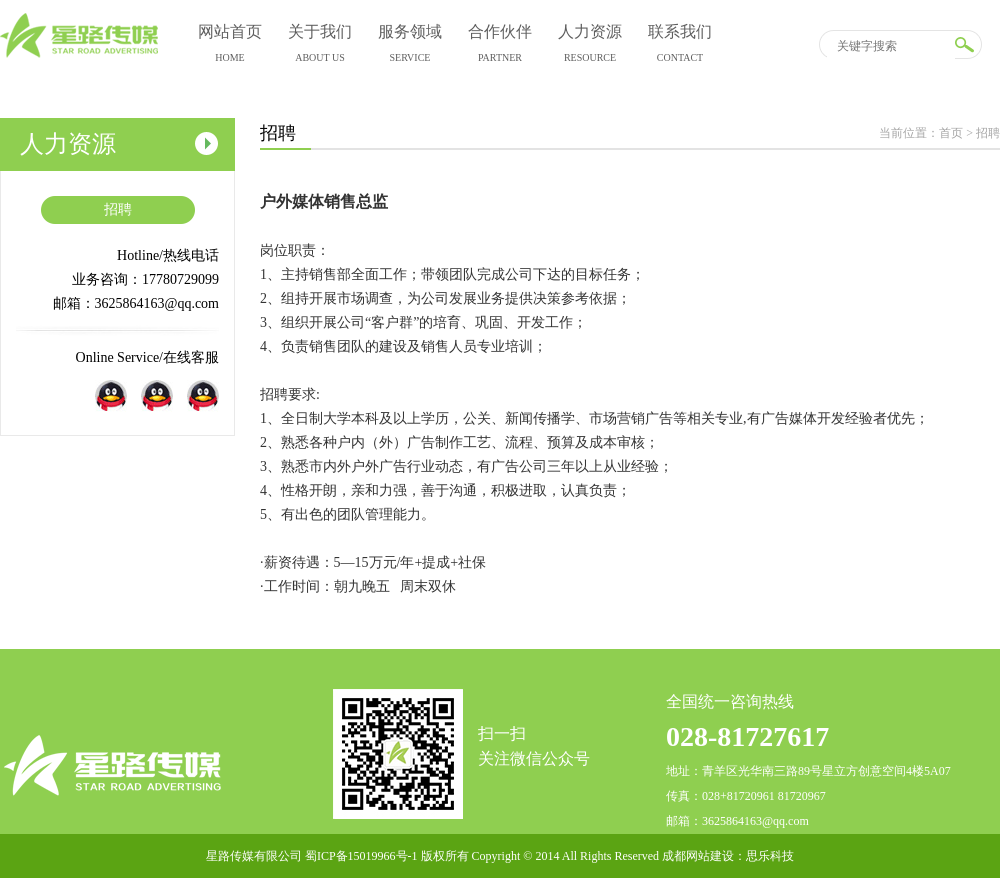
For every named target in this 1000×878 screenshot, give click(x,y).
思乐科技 (770, 856)
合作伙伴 (500, 46)
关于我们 (320, 46)
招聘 (118, 209)
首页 (951, 133)
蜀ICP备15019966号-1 (361, 856)
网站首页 (230, 46)
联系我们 (680, 46)
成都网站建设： (704, 856)
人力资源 (590, 46)
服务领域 (410, 46)
